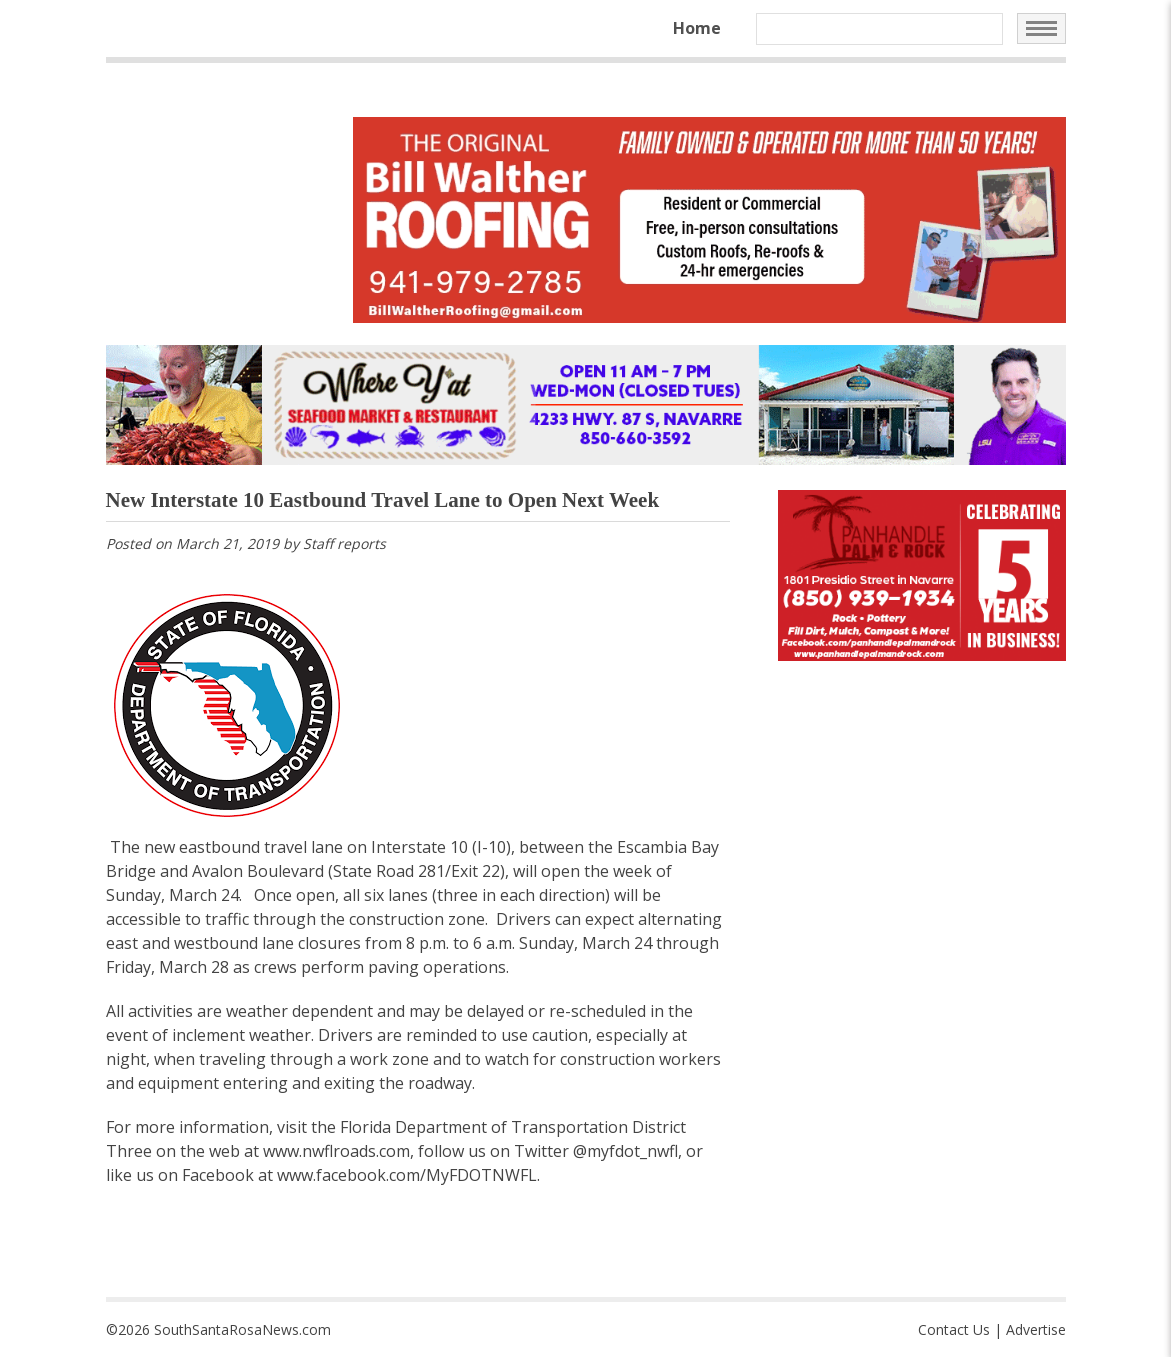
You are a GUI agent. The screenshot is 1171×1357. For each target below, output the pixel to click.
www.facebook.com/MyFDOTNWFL (407, 1175)
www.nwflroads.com (336, 1151)
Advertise (1036, 1329)
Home (697, 28)
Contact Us (954, 1329)
